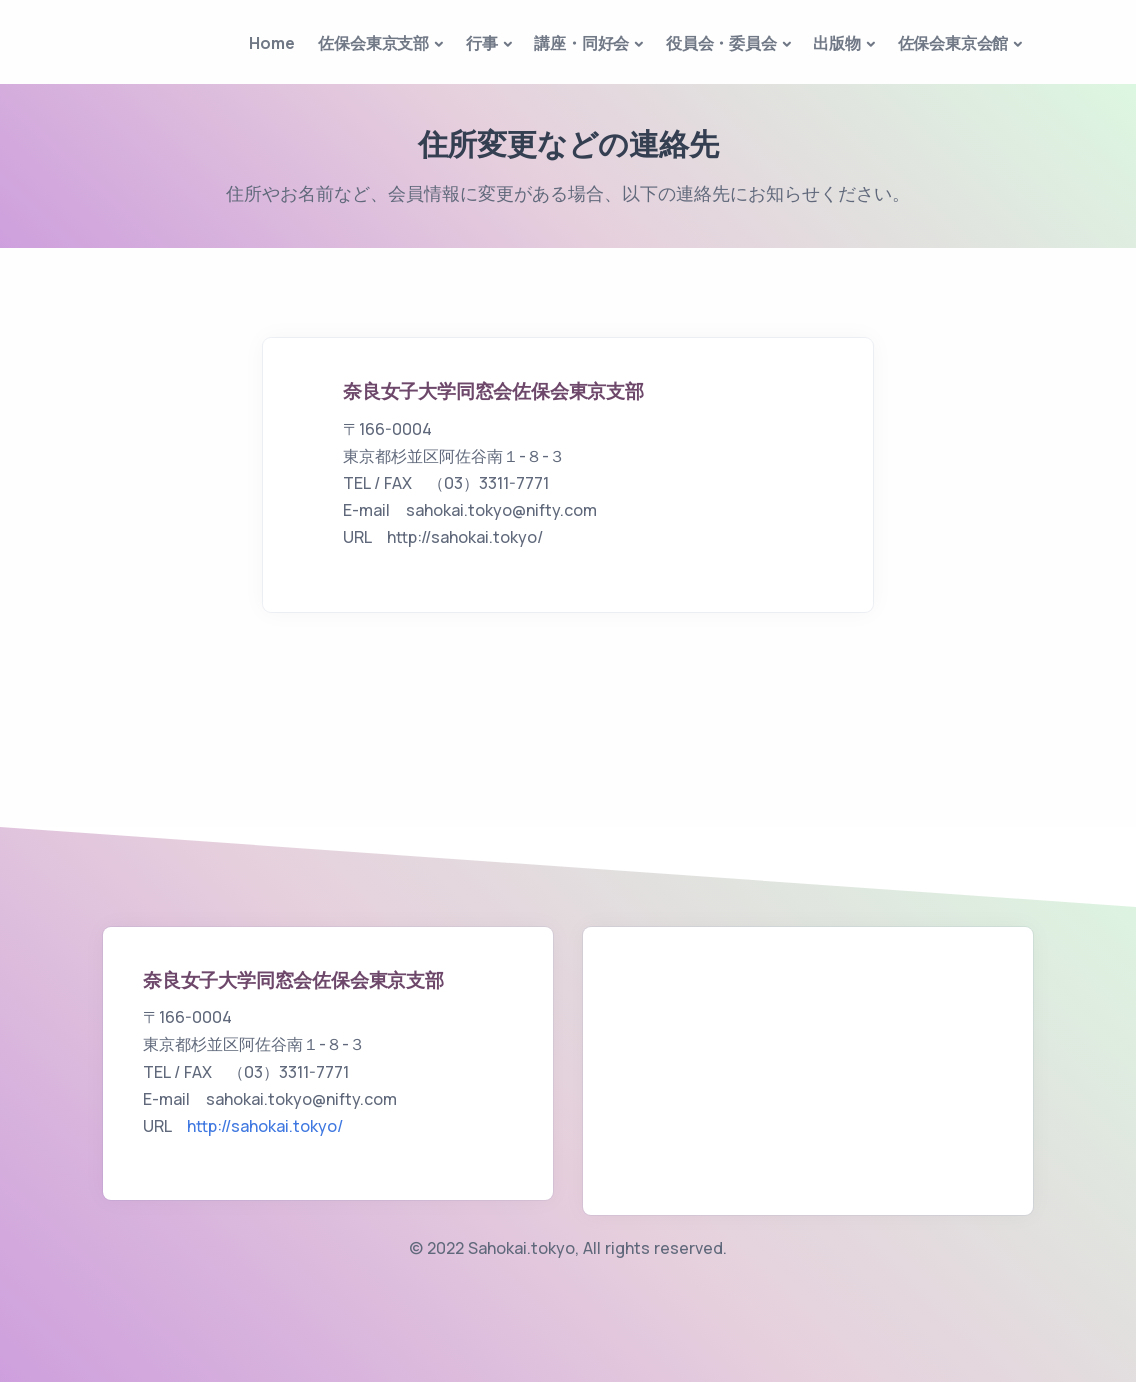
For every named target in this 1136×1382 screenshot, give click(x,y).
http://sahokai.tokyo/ (265, 1126)
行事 (482, 43)
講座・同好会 (581, 43)
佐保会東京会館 (953, 43)
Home (271, 43)
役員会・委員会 (721, 43)
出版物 (836, 43)
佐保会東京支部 (373, 43)
